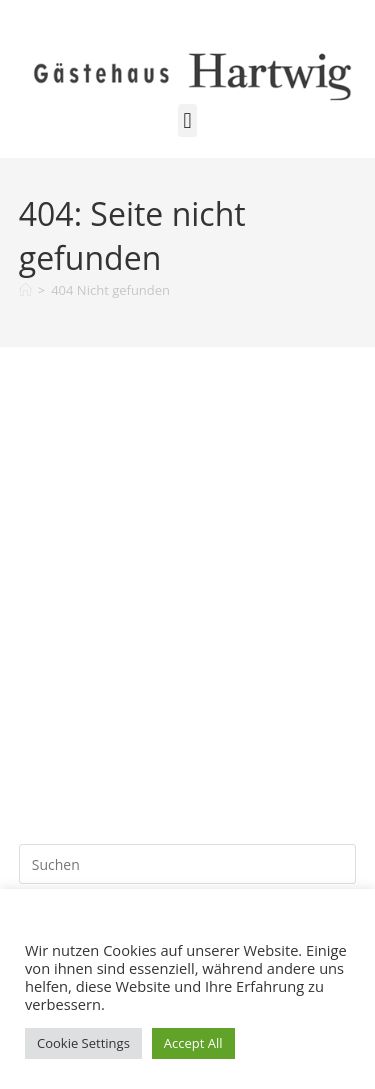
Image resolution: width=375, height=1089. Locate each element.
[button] (187, 120)
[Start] (25, 290)
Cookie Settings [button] (83, 1043)
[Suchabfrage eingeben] (188, 864)
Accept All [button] (193, 1043)
